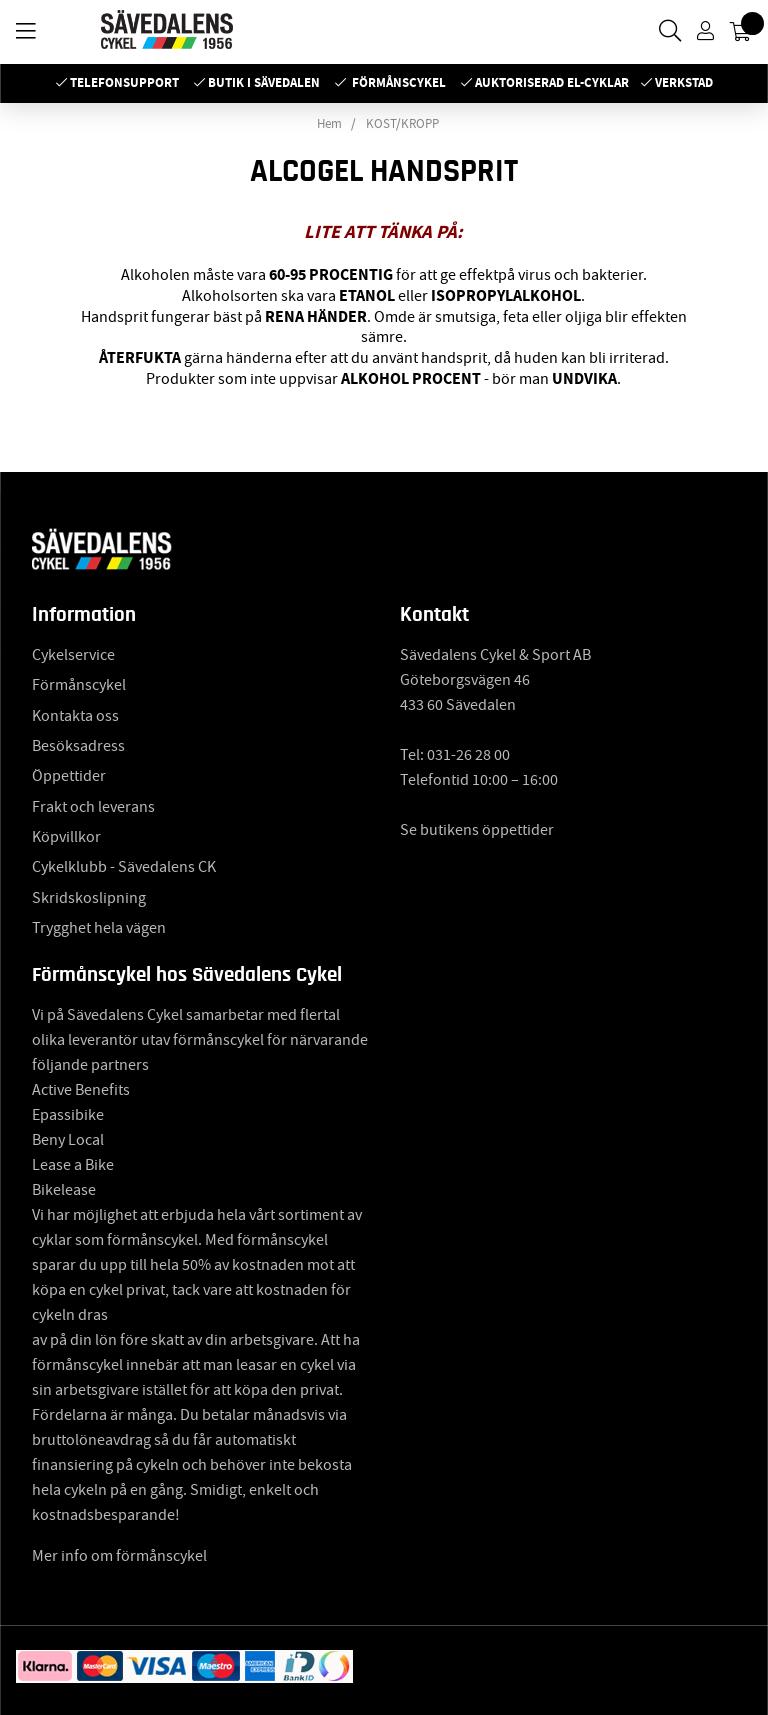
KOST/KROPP (402, 124)
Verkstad (684, 82)
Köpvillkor (66, 837)
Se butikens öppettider (477, 830)
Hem (329, 124)
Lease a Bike (73, 1165)
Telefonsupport (124, 82)
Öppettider (69, 776)
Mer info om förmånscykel (119, 1556)
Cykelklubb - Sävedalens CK (124, 867)
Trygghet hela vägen (99, 928)
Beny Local (68, 1140)
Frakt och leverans (93, 807)
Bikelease (64, 1190)
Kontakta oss (75, 716)
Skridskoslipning (89, 898)
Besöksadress (78, 746)
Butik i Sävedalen (264, 82)
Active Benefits (81, 1090)
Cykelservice (73, 655)
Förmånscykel (399, 82)
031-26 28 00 (468, 755)
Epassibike (68, 1115)
